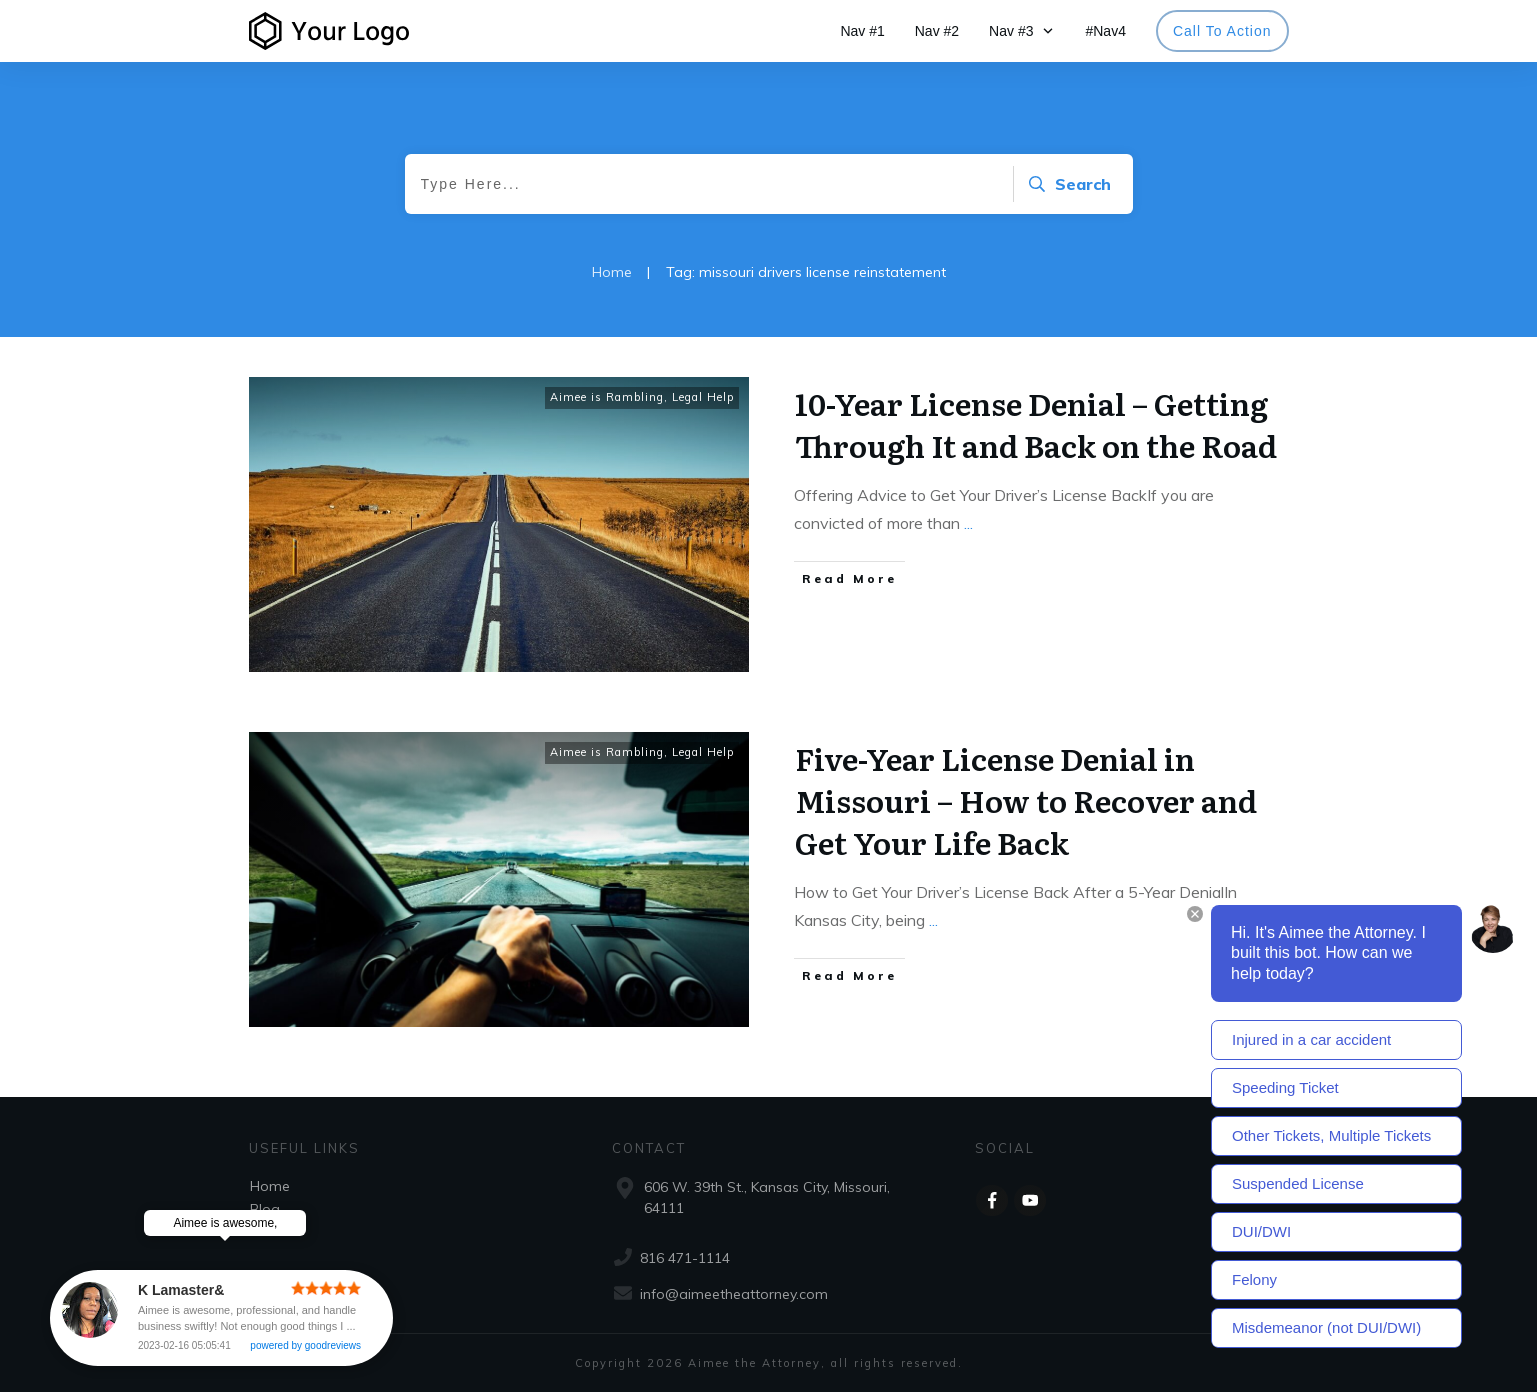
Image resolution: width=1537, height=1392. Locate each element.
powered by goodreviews (306, 1345)
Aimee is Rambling (607, 397)
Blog (265, 1209)
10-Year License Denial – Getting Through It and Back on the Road (1036, 424)
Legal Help (703, 397)
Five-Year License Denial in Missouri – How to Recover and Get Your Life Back (1026, 800)
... (968, 523)
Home (270, 1186)
